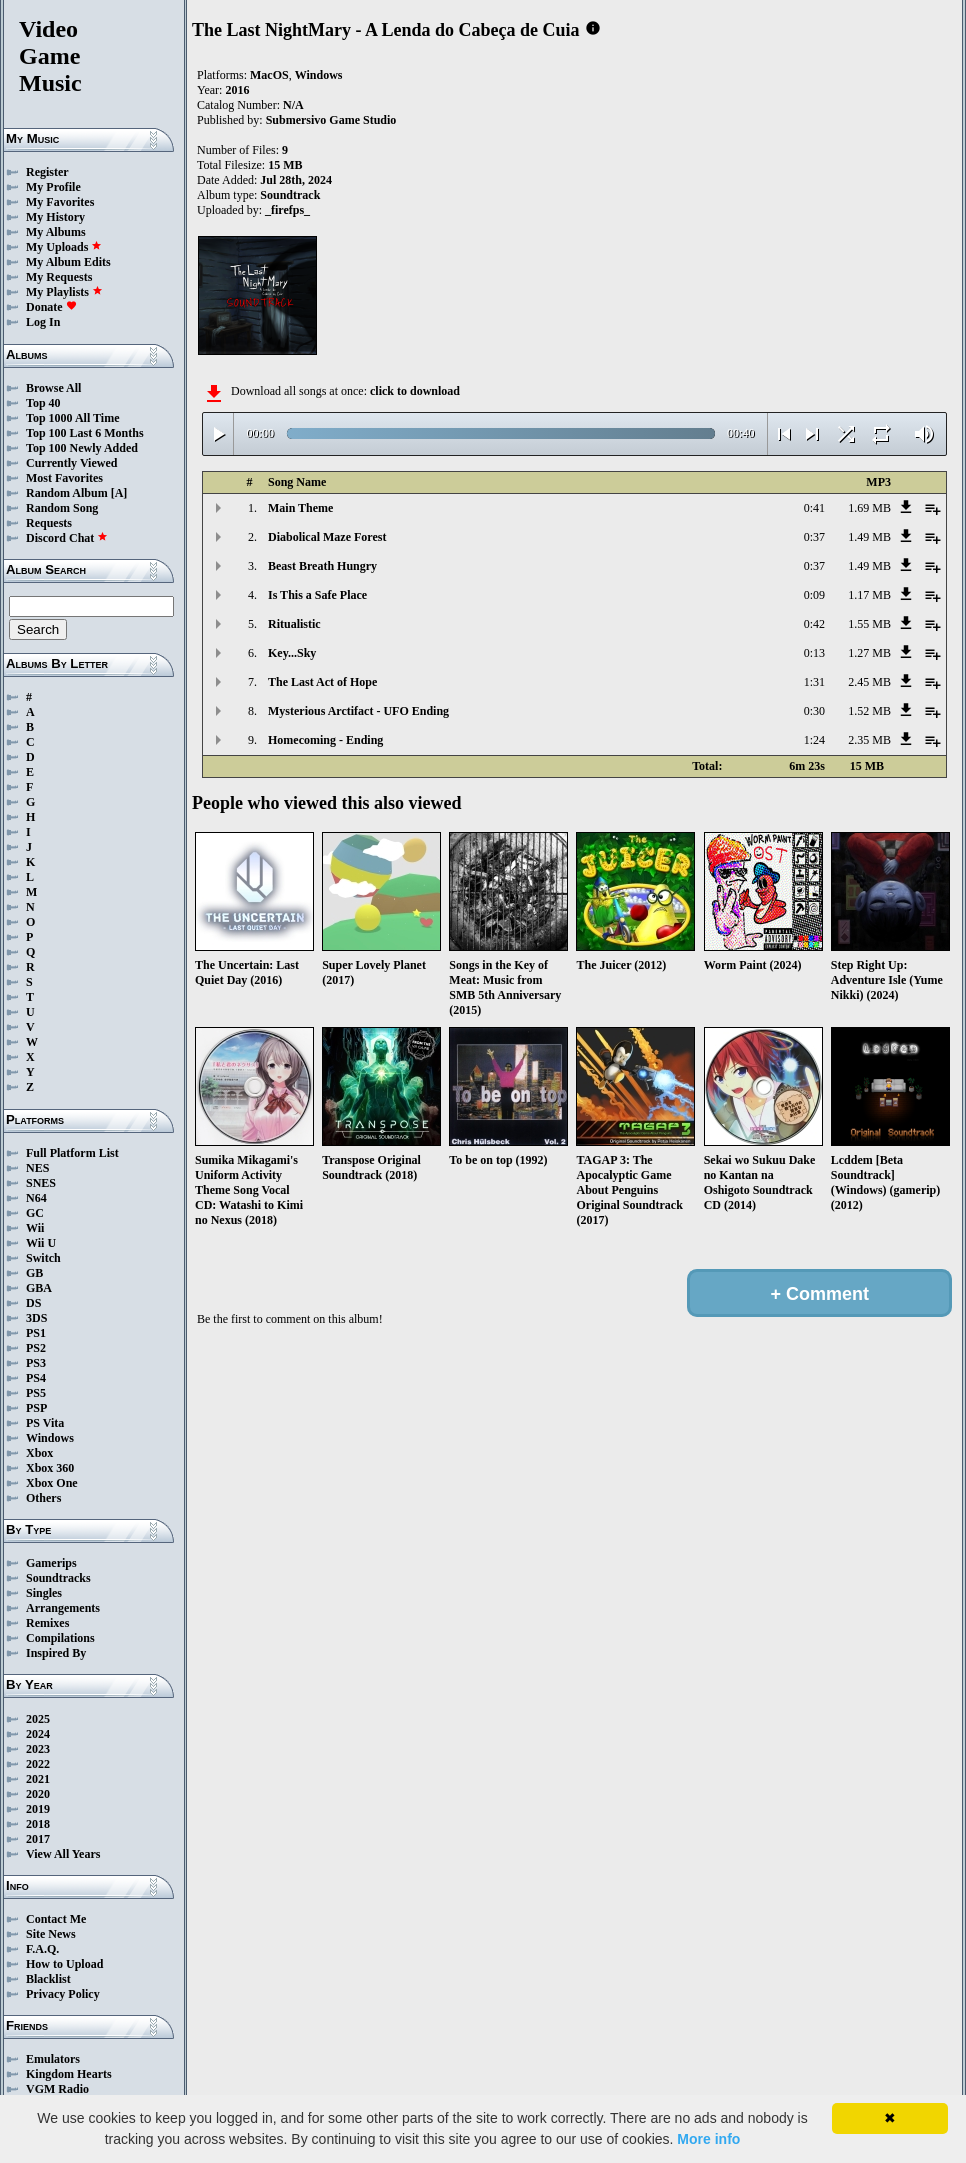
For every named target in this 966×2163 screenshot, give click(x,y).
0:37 (814, 537)
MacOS (269, 75)
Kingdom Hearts (69, 2074)
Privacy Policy (63, 1994)
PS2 (36, 1348)
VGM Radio (57, 2089)
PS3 (36, 1363)
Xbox (39, 1453)
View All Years (63, 1854)
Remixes (47, 1623)
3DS (36, 1318)
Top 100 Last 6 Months (85, 433)
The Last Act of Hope (322, 682)
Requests (49, 523)
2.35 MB (869, 740)
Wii (35, 1228)
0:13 (814, 653)
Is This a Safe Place (317, 595)
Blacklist (48, 1979)
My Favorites (60, 202)
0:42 (814, 624)
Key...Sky (292, 653)
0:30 (814, 711)
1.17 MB (869, 595)
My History (55, 217)
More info (708, 2139)
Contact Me (56, 1919)
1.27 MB (869, 653)
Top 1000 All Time (72, 418)
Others (43, 1498)
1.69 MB (869, 508)
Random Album (67, 493)
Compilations (60, 1638)
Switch (43, 1258)
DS (33, 1303)
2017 (38, 1839)
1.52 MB (869, 711)
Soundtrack (290, 195)
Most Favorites (64, 478)
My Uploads (64, 247)
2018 (38, 1824)
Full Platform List (72, 1153)
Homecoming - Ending (325, 740)
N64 (36, 1198)
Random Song (62, 508)
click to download (415, 391)
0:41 (814, 508)
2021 (38, 1779)
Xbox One (52, 1483)
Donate (51, 307)
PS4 (36, 1378)
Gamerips (51, 1563)
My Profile (53, 187)
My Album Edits (68, 262)
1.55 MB (869, 624)
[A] (119, 493)
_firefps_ (287, 210)
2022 (38, 1764)
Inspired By (56, 1653)
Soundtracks (58, 1578)
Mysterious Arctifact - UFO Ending (358, 711)
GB (34, 1273)
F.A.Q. (42, 1949)
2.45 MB (869, 682)
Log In (43, 322)
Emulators (53, 2059)
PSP (36, 1408)
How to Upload (64, 1964)
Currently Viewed (71, 463)
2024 (38, 1734)
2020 (38, 1794)
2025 (38, 1719)
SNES (41, 1183)
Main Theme (300, 508)
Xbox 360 (50, 1468)
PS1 (36, 1333)
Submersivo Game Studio (331, 120)
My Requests (59, 277)
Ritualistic (294, 624)
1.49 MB (869, 537)
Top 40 (43, 403)
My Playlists (64, 292)
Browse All (53, 388)
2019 (38, 1809)
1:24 (814, 740)
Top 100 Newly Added (82, 448)
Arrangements (63, 1608)
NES (37, 1168)
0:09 (814, 595)
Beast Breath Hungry (322, 566)
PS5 (36, 1393)
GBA (39, 1288)
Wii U (41, 1243)
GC (35, 1213)
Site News (51, 1934)
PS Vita (45, 1423)
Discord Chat (67, 538)
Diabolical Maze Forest (327, 537)
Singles (44, 1593)
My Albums (56, 232)
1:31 (814, 682)
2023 (38, 1749)
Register (47, 172)
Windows (50, 1438)
